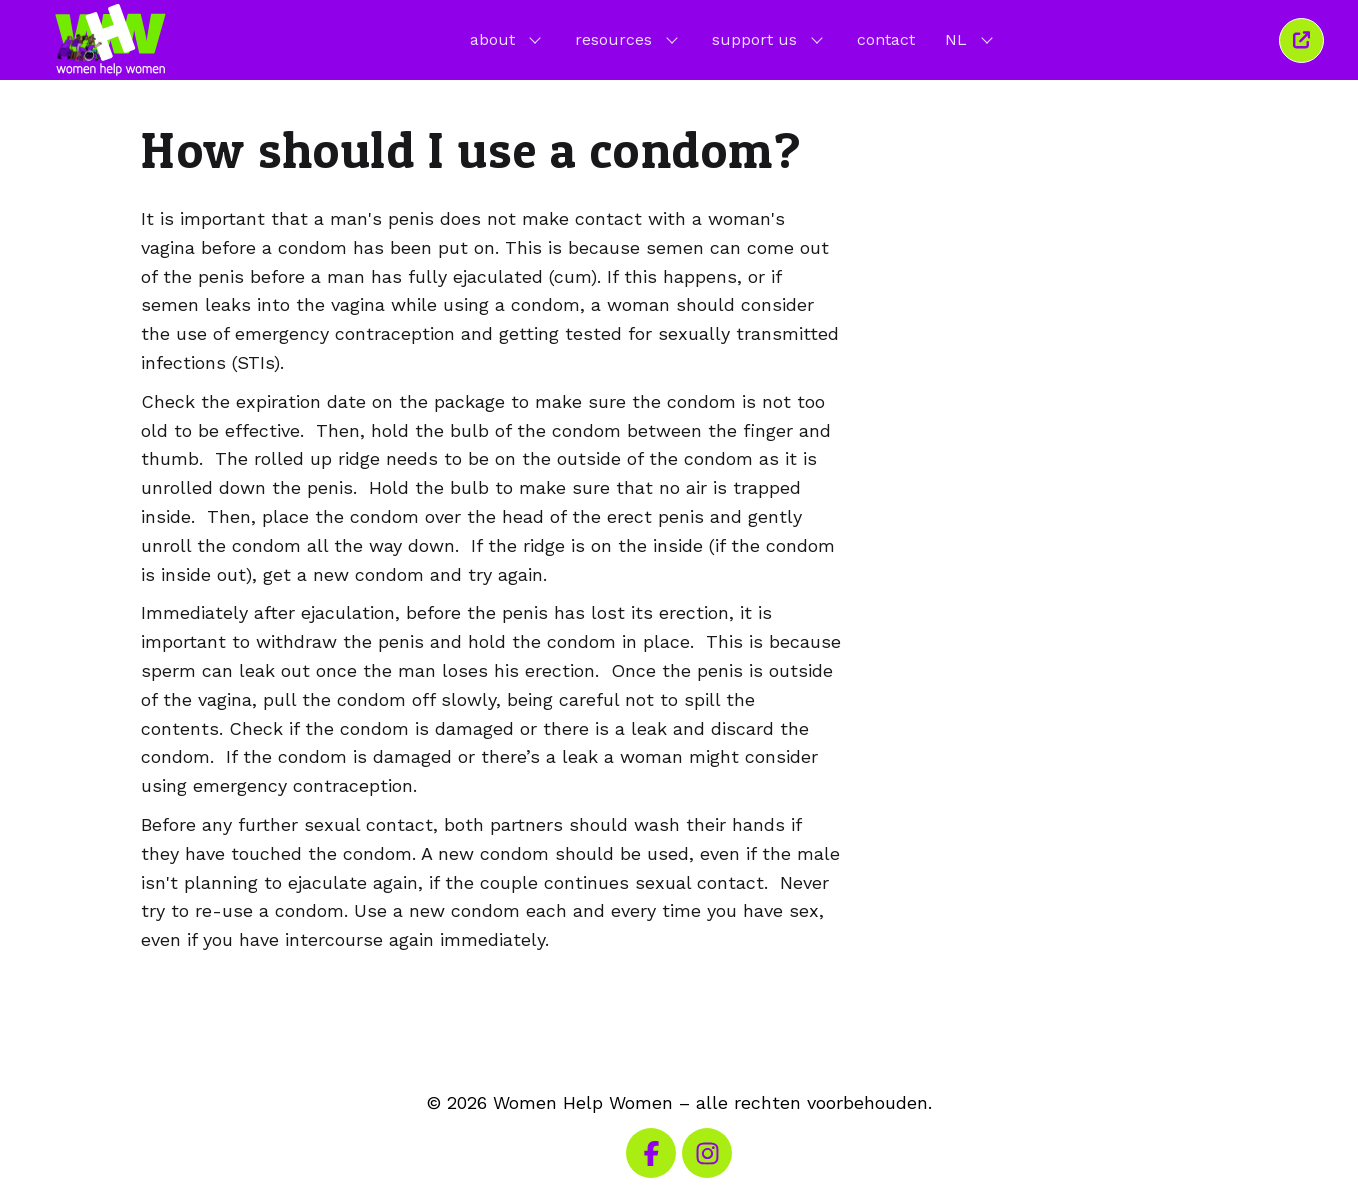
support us (769, 39)
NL (971, 39)
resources (628, 39)
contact (886, 39)
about (507, 39)
